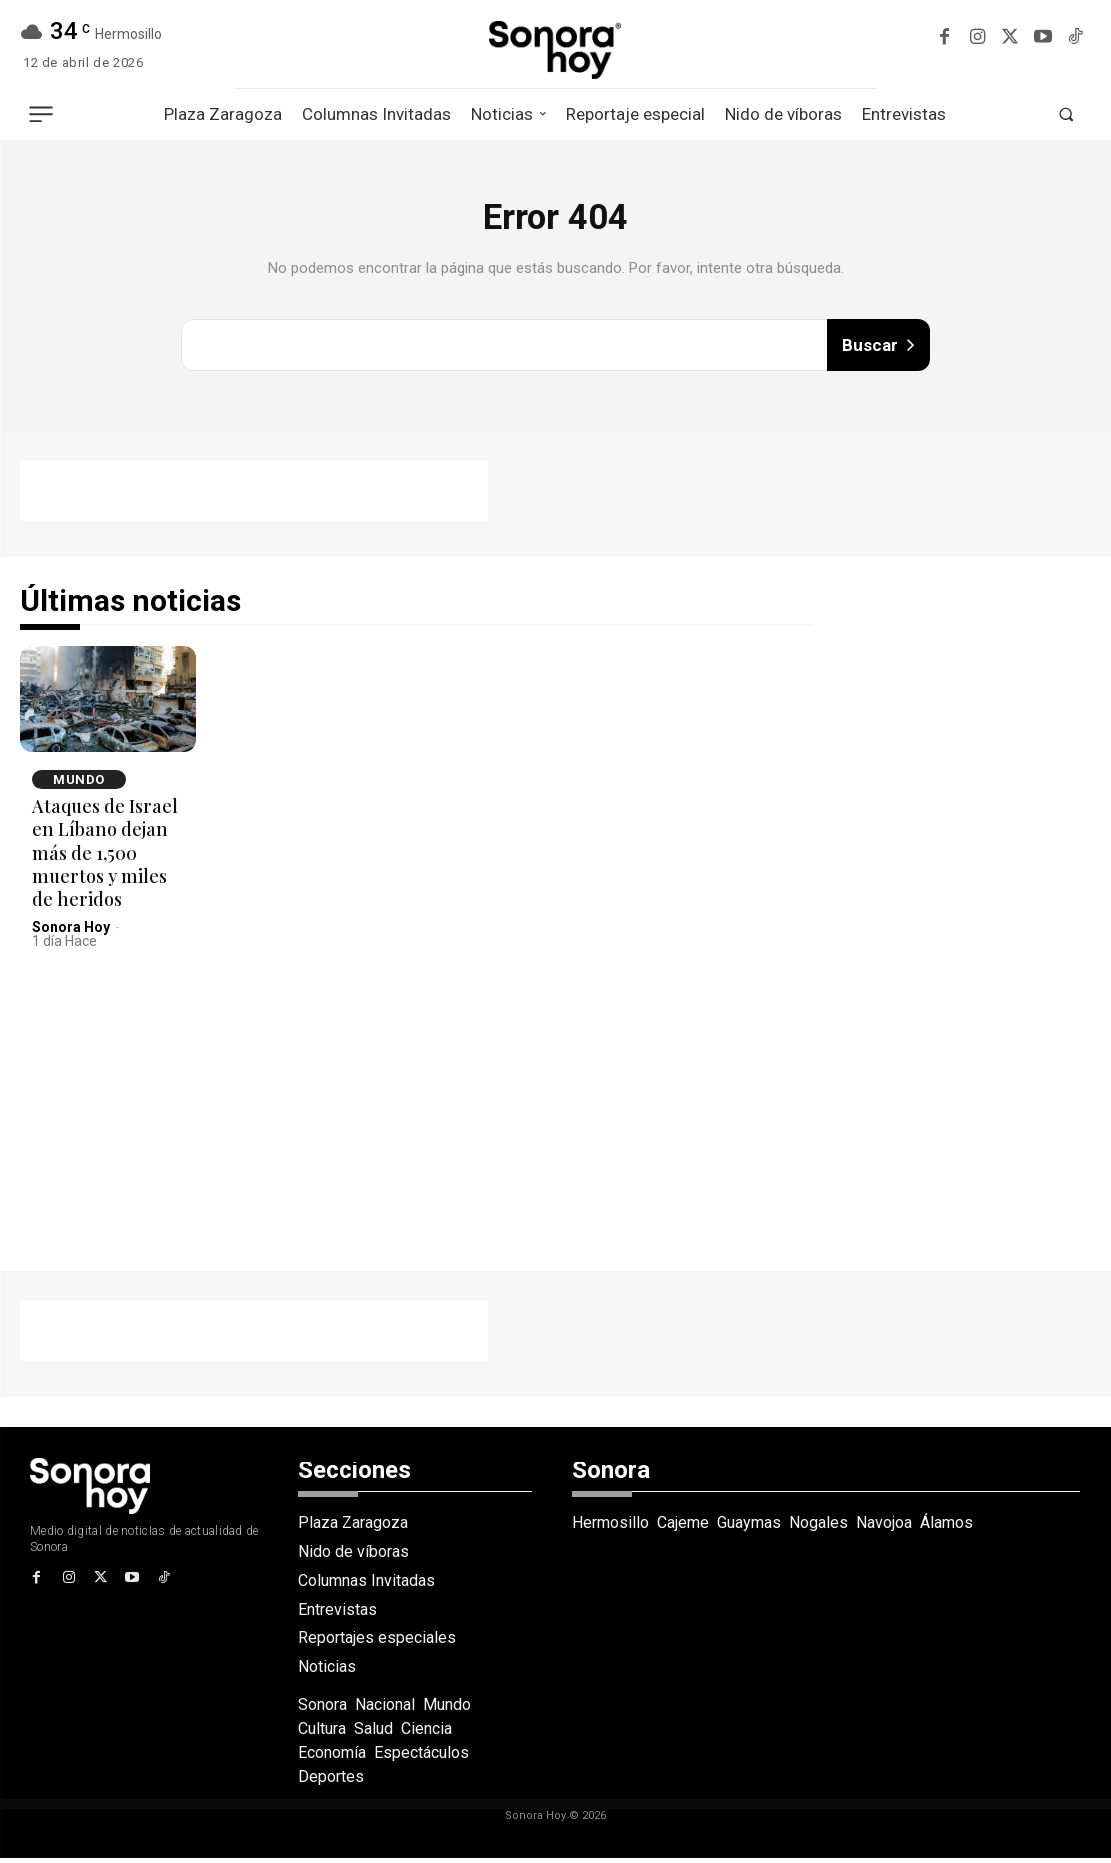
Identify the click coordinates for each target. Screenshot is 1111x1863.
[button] (1066, 115)
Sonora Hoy (71, 931)
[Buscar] (878, 347)
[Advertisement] (254, 496)
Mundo (79, 783)
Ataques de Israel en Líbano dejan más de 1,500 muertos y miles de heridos (105, 857)
